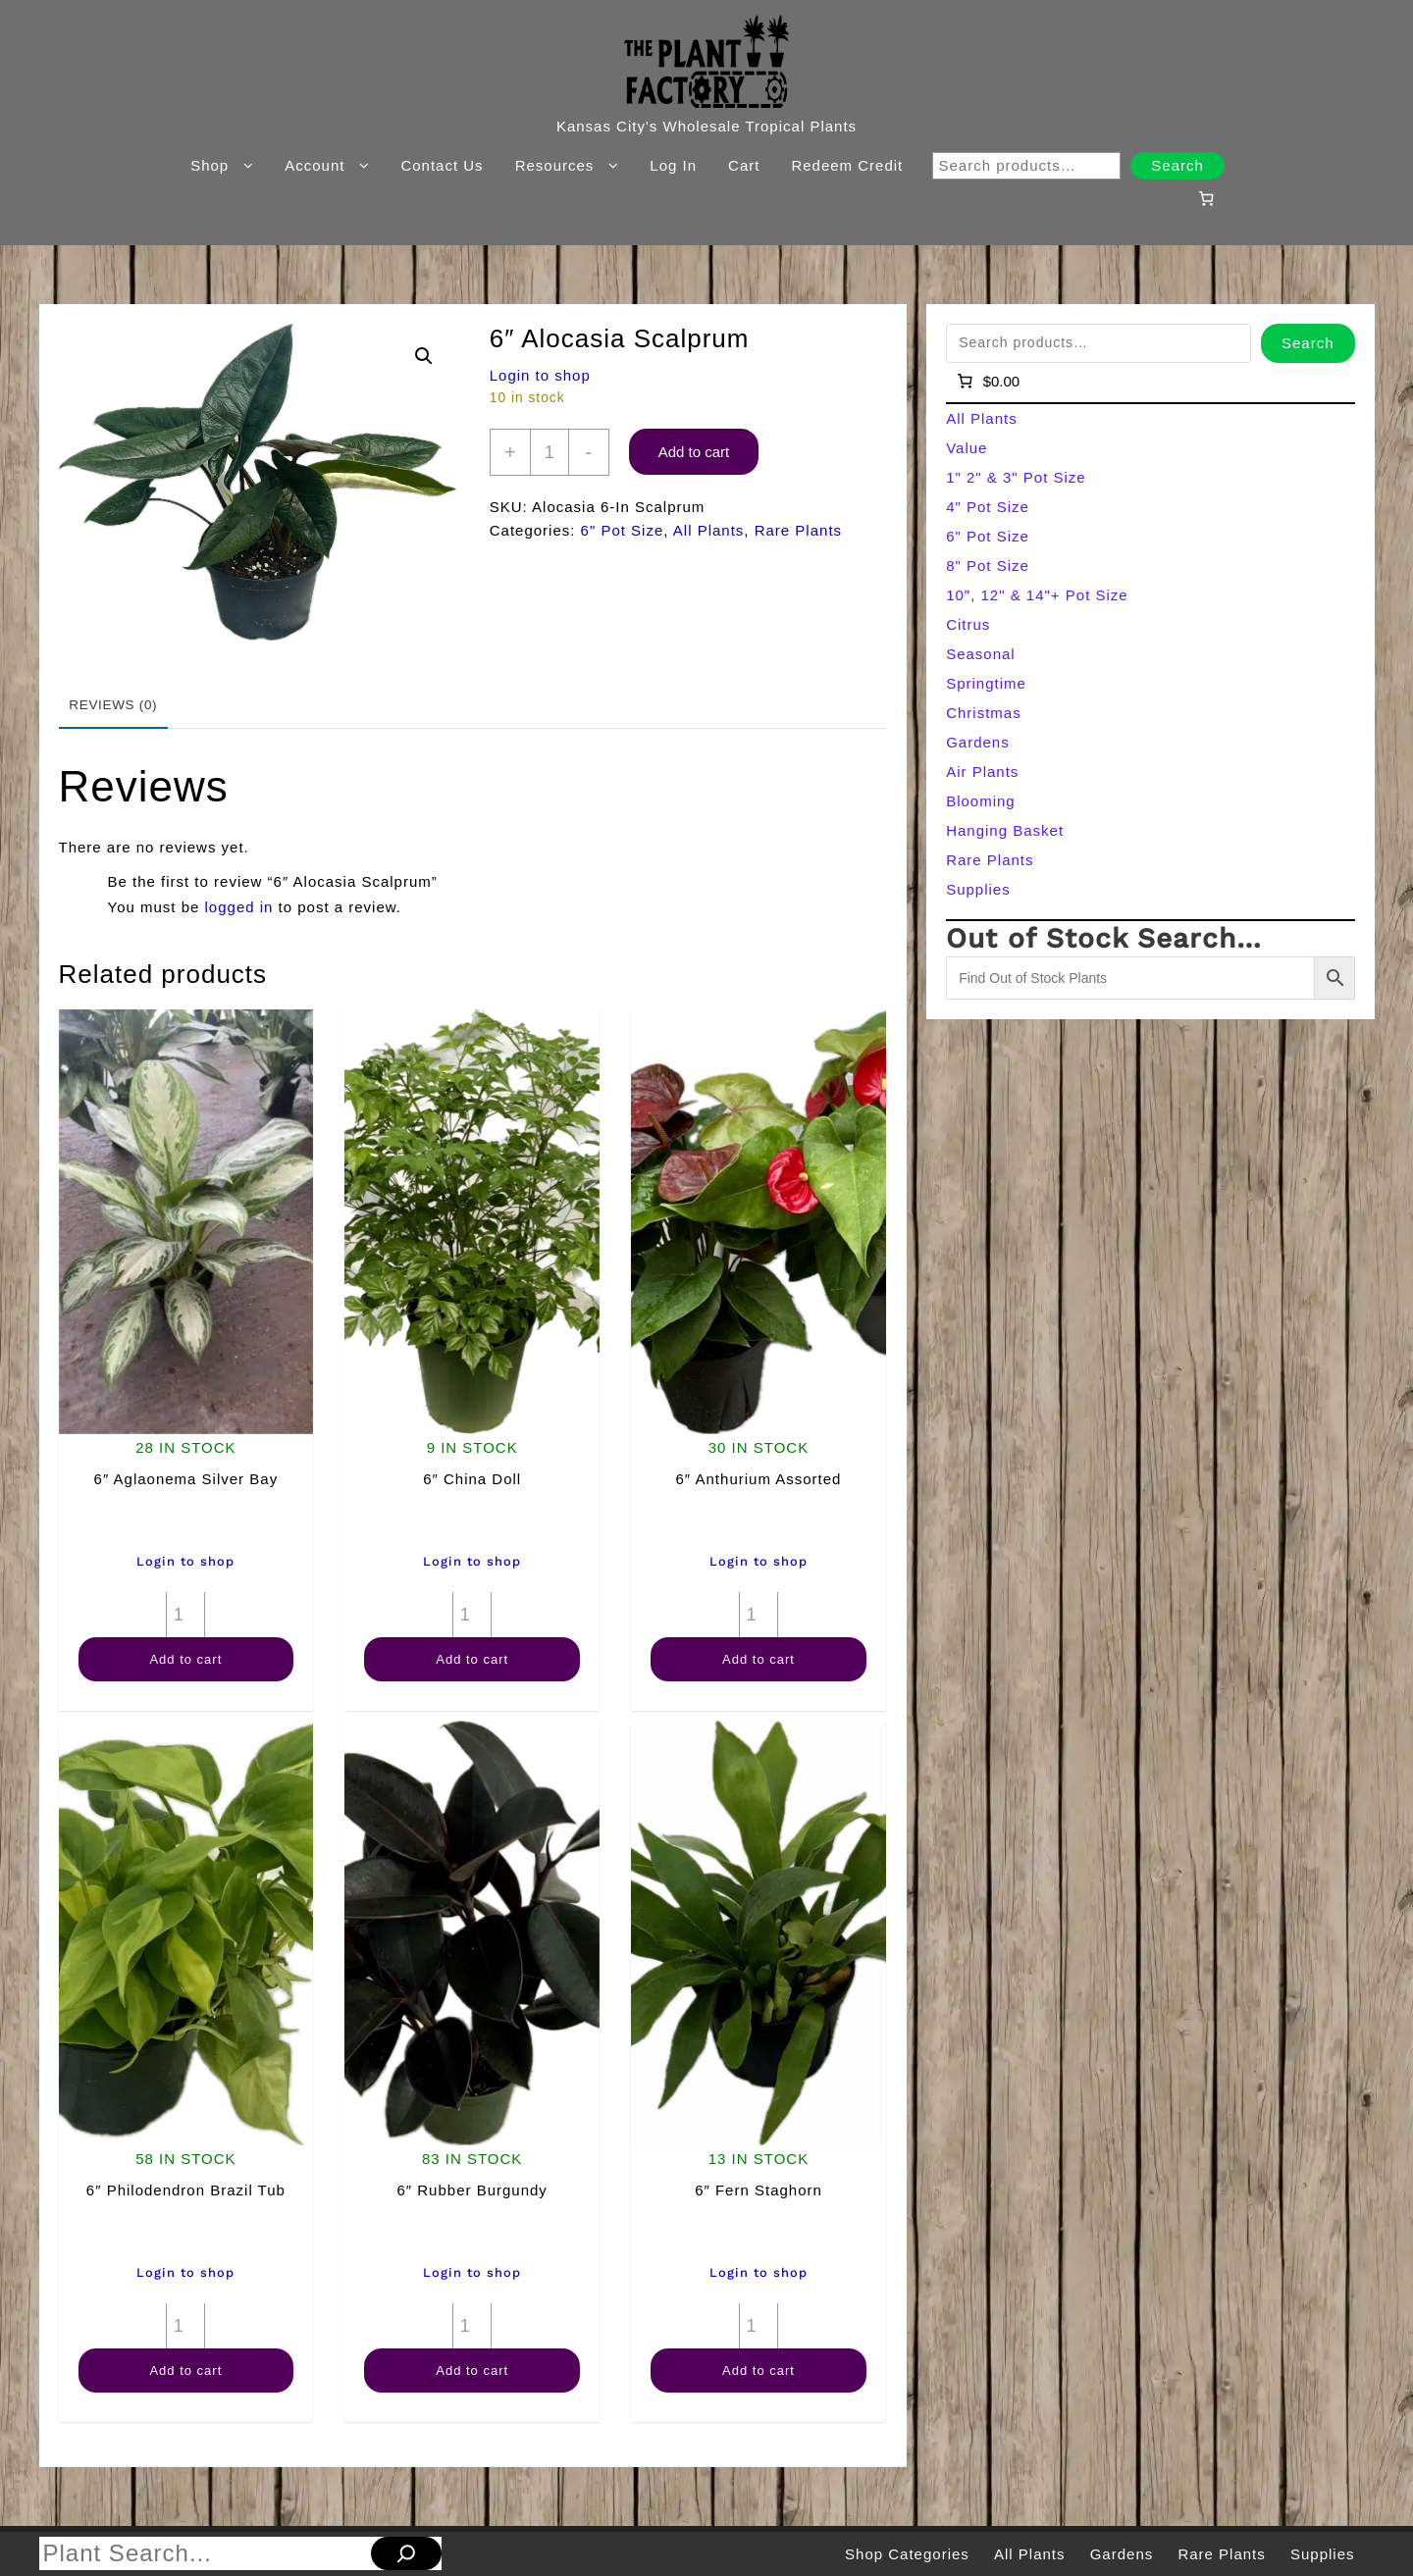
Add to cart (694, 451)
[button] (424, 356)
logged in (239, 907)
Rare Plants (798, 530)
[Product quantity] (549, 452)
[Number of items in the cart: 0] (1206, 198)
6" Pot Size (622, 530)
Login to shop (540, 375)
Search (1177, 165)
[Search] (406, 2553)
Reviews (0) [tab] (113, 704)
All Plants (709, 530)
